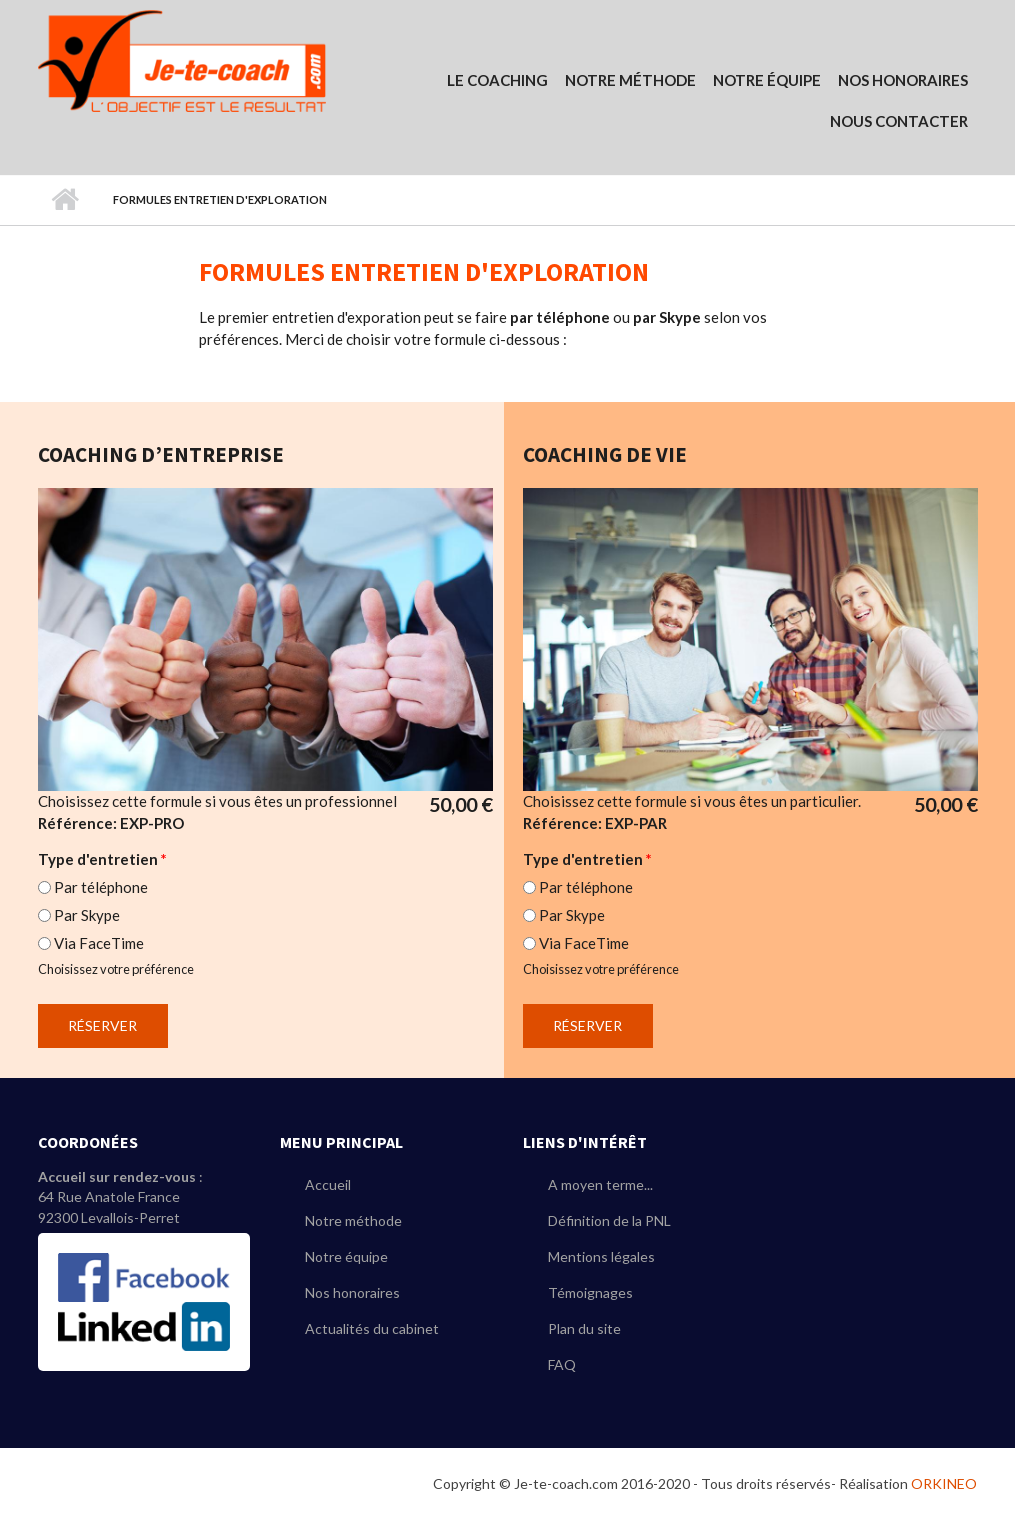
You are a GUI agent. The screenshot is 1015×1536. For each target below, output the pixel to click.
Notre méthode (353, 1220)
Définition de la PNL (609, 1220)
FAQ (562, 1364)
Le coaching (497, 80)
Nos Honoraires (903, 80)
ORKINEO (944, 1483)
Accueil (65, 200)
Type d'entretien (102, 859)
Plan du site (584, 1328)
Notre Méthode (630, 80)
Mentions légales (601, 1256)
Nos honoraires (352, 1292)
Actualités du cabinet (372, 1328)
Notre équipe (767, 80)
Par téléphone (101, 887)
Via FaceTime (99, 943)
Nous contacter (899, 121)
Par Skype (87, 915)
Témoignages (590, 1292)
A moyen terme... (600, 1184)
